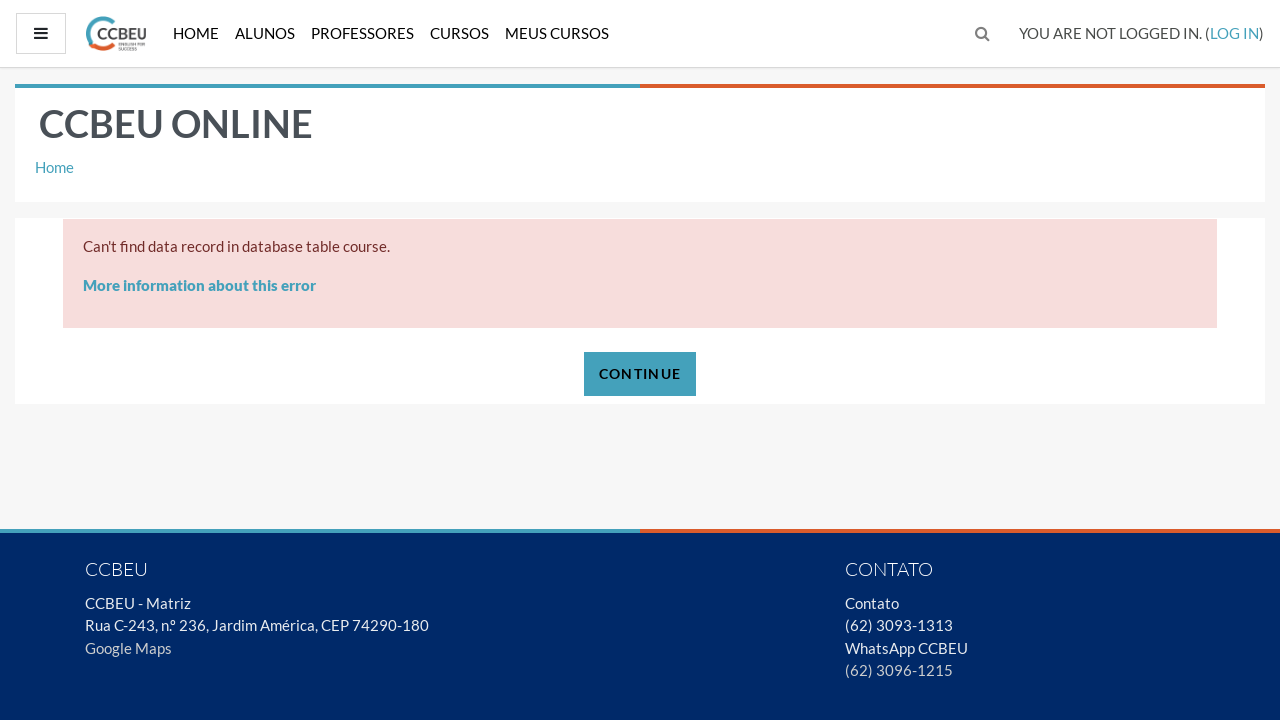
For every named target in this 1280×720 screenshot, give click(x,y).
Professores (362, 33)
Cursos (459, 33)
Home (196, 33)
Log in (1234, 33)
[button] (983, 33)
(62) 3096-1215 (899, 670)
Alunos (265, 33)
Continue (640, 373)
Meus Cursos (557, 33)
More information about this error (199, 285)
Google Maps (128, 648)
